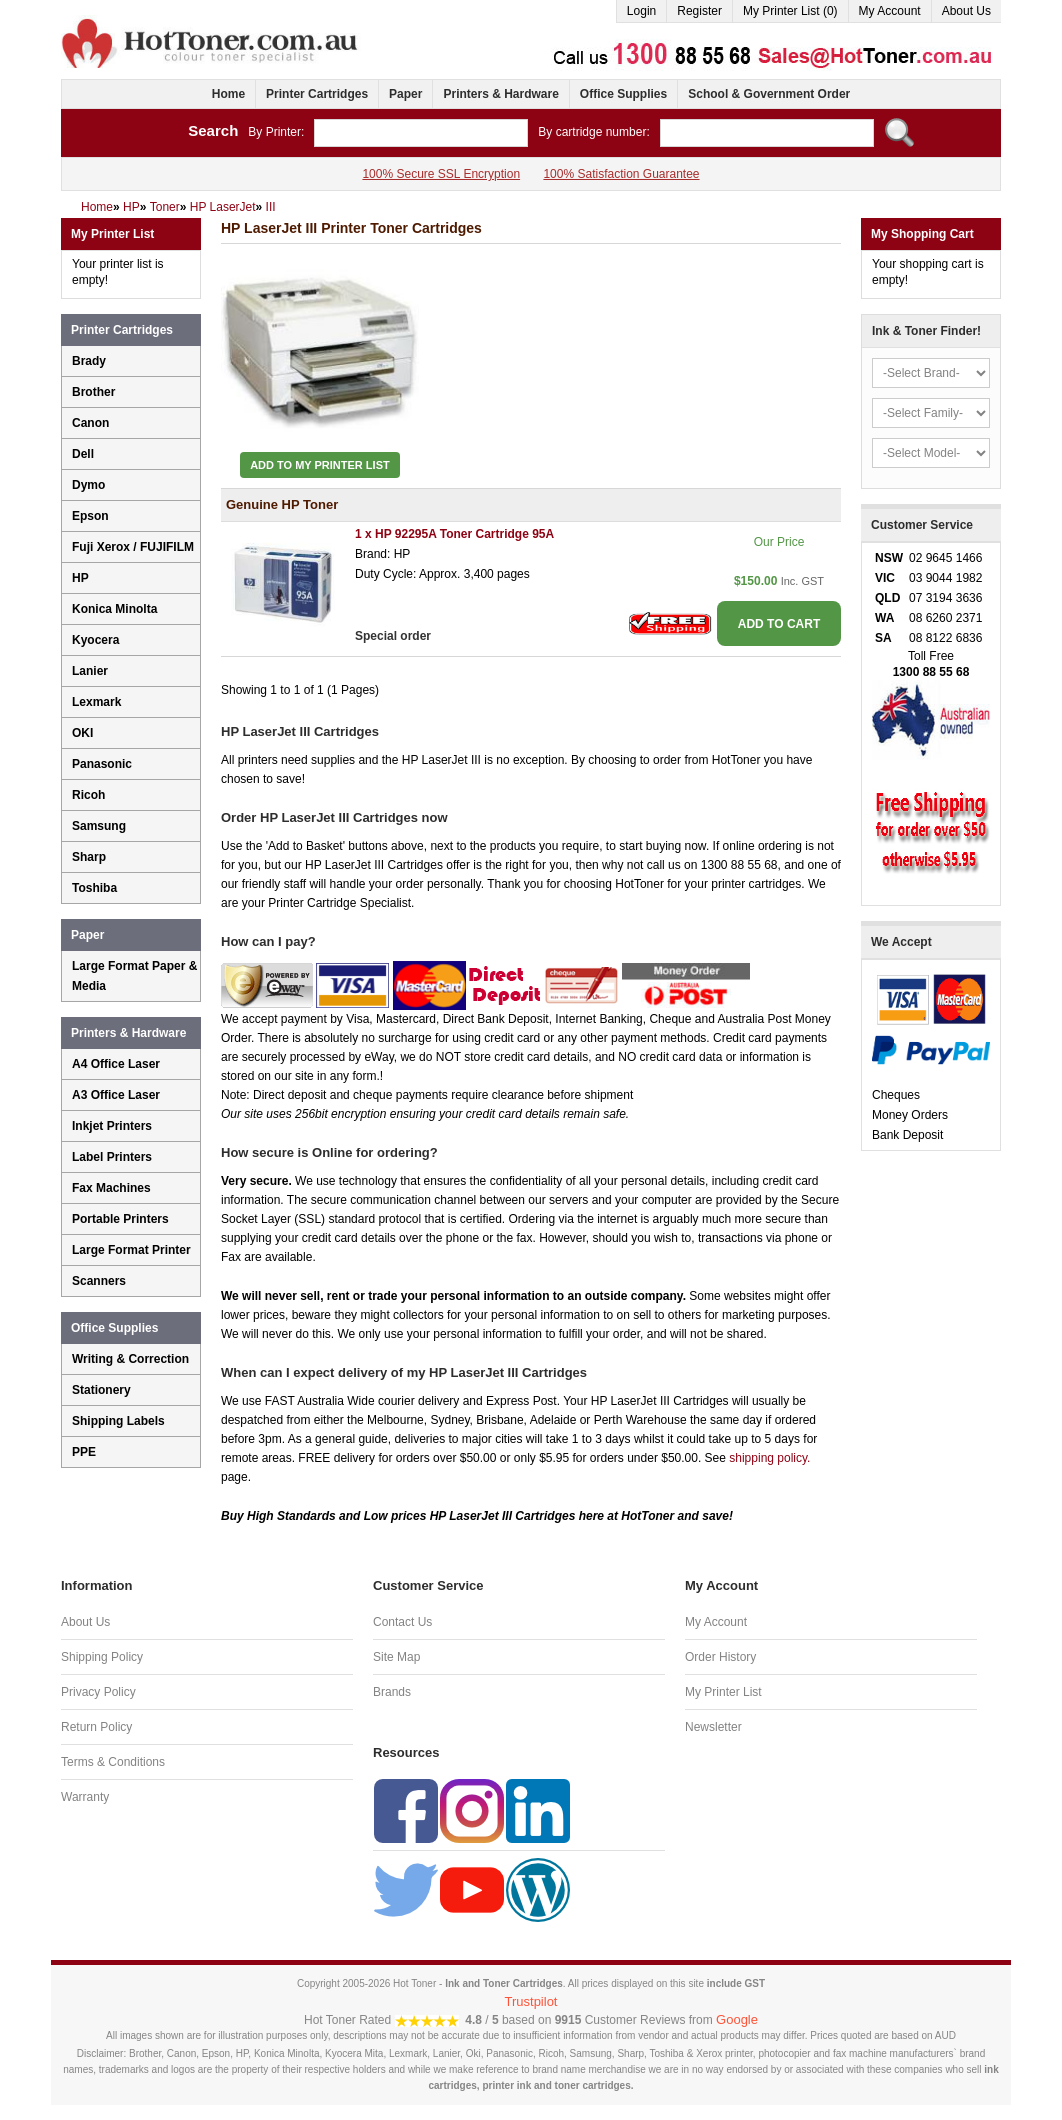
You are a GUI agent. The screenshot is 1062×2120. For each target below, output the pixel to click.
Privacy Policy (98, 1692)
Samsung (99, 826)
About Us (966, 11)
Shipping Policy (102, 1657)
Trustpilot (531, 2001)
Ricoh (88, 795)
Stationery (101, 1390)
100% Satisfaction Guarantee (621, 174)
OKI (82, 733)
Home (228, 94)
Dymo (88, 485)
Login (641, 11)
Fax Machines (111, 1188)
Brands (392, 1692)
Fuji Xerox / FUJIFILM (133, 547)
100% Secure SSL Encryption (441, 174)
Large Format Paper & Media (134, 976)
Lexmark (96, 702)
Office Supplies (623, 94)
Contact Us (402, 1622)
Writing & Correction (130, 1359)
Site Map (396, 1657)
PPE (84, 1452)
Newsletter (713, 1727)
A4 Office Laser (116, 1064)
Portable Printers (120, 1219)
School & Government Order (769, 94)
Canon (90, 423)
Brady (89, 361)
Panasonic (102, 764)
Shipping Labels (118, 1421)
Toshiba (94, 888)
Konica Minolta (114, 609)
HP (80, 578)
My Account (890, 11)
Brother (93, 392)
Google (737, 2019)
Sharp (89, 857)
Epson (90, 516)
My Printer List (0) (790, 11)
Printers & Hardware (500, 94)
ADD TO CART (779, 624)
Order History (720, 1657)
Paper (405, 94)
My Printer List (723, 1692)
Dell (83, 454)
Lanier (90, 671)
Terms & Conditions (113, 1762)
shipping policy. (769, 1458)
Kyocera (95, 640)
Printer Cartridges (317, 94)
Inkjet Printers (112, 1126)
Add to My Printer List (320, 465)
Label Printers (112, 1157)
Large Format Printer (131, 1250)
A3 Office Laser (116, 1095)
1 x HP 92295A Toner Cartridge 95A (454, 534)
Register (699, 11)
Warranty (85, 1797)
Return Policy (96, 1727)
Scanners (99, 1281)
